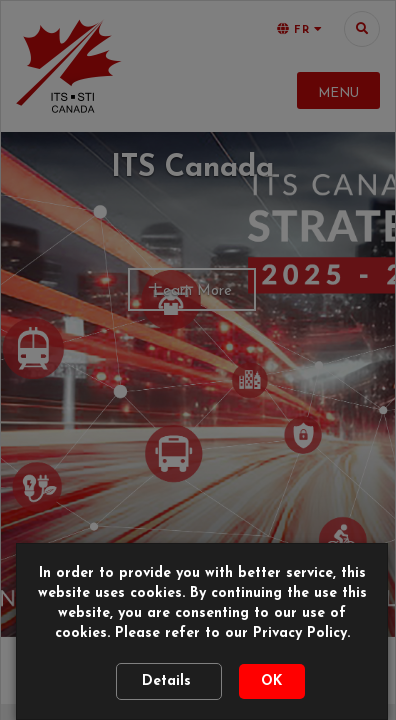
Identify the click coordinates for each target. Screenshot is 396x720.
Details (169, 681)
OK (271, 681)
